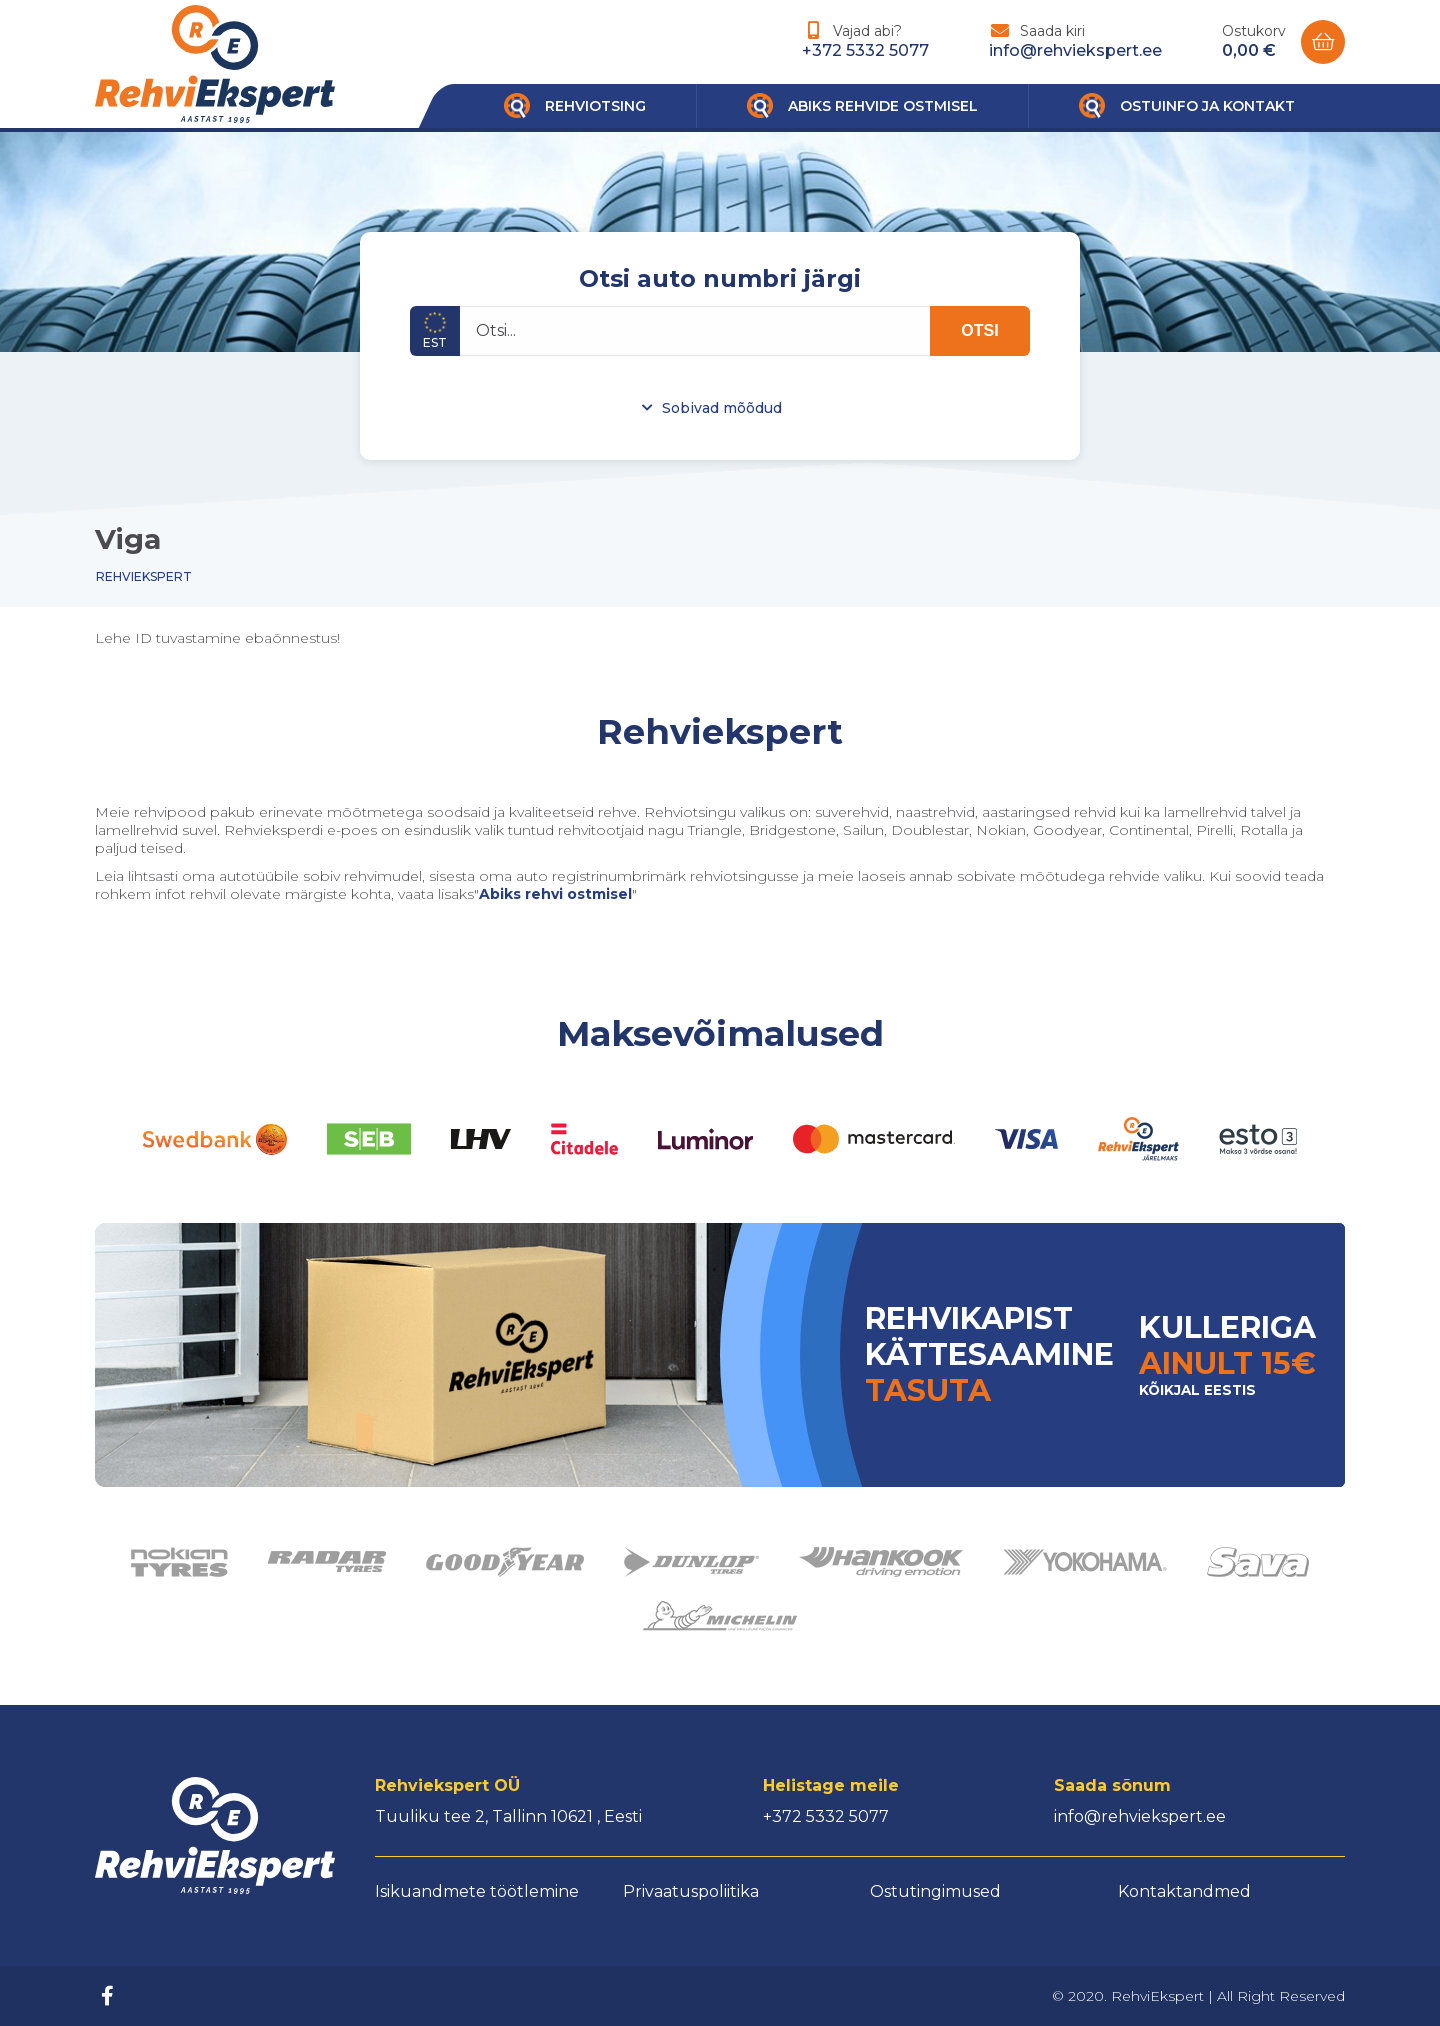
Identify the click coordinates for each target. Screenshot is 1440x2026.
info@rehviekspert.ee (1075, 50)
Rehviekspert (144, 576)
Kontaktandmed (1184, 1891)
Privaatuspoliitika (691, 1891)
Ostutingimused (935, 1891)
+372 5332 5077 (865, 50)
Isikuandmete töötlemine (477, 1891)
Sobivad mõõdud (722, 408)
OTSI (979, 330)
